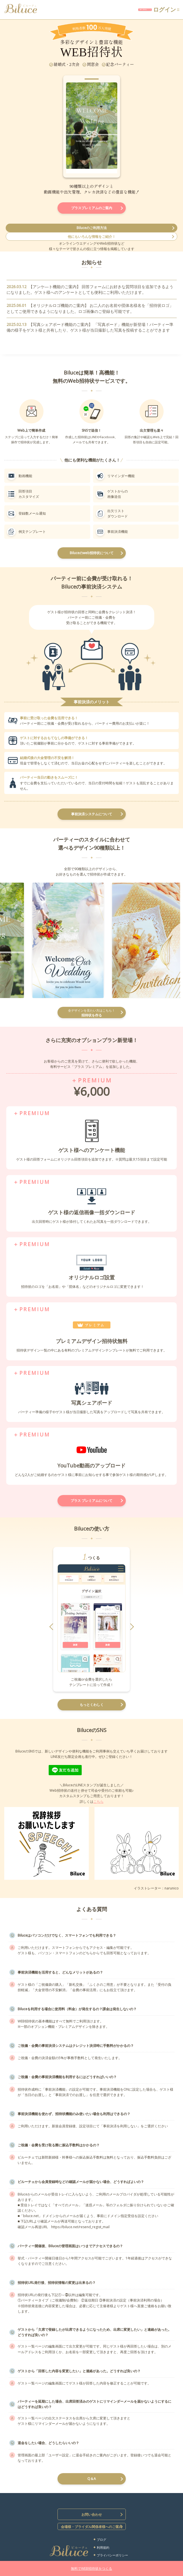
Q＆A (91, 2478)
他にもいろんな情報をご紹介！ (92, 236)
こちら (98, 1801)
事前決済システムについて (91, 814)
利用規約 (103, 2547)
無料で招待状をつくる (98, 9)
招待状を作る (91, 1013)
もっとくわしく (92, 1704)
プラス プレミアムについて (91, 1500)
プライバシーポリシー (112, 2555)
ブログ (101, 2539)
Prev (73, 132)
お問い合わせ (91, 2514)
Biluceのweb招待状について (92, 552)
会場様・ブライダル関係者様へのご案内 (91, 2526)
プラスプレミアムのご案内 (91, 207)
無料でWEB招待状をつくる (91, 2568)
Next (109, 132)
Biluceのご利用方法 (92, 227)
